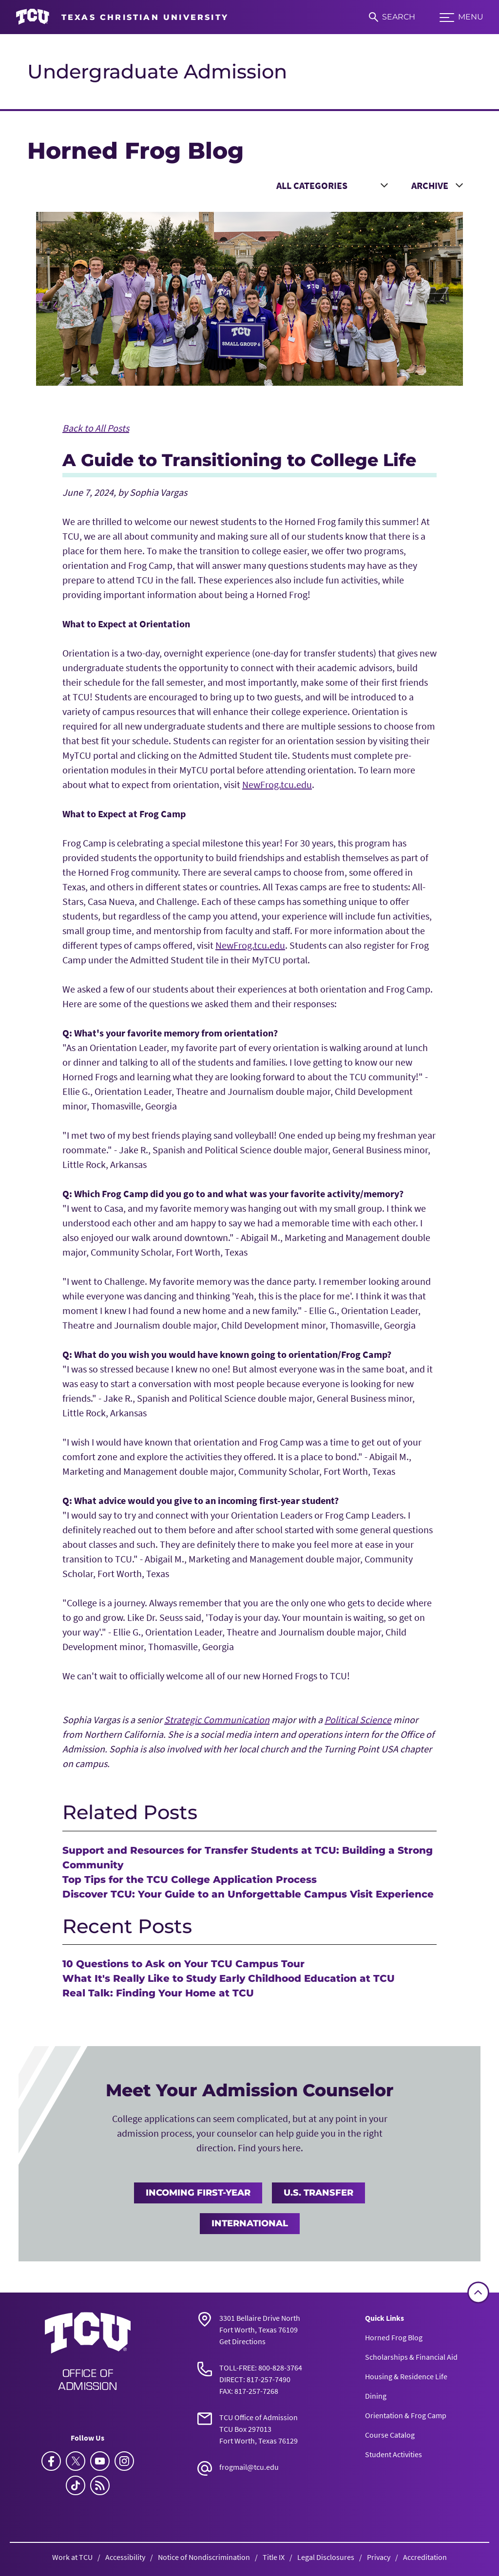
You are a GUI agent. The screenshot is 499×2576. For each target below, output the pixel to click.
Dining (375, 2396)
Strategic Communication (216, 1719)
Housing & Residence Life (406, 2376)
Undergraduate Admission (157, 71)
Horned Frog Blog (393, 2337)
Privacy (378, 2557)
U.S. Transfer (318, 2192)
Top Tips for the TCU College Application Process (189, 1879)
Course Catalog (390, 2435)
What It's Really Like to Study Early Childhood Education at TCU (228, 1978)
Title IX (274, 2557)
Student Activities (393, 2454)
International (249, 2223)
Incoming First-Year (198, 2192)
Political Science (358, 1719)
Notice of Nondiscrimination (204, 2557)
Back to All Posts (95, 428)
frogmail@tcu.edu (249, 2467)
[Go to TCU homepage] (122, 17)
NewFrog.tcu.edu (277, 784)
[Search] (392, 17)
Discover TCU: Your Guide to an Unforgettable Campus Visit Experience (248, 1894)
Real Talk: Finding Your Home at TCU (158, 1993)
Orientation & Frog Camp (405, 2415)
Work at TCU (72, 2557)
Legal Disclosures (325, 2557)
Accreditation (425, 2557)
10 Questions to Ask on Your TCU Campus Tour (183, 1964)
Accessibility (125, 2557)
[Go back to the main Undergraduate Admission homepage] (88, 2351)
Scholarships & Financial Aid (411, 2357)
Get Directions (242, 2341)
